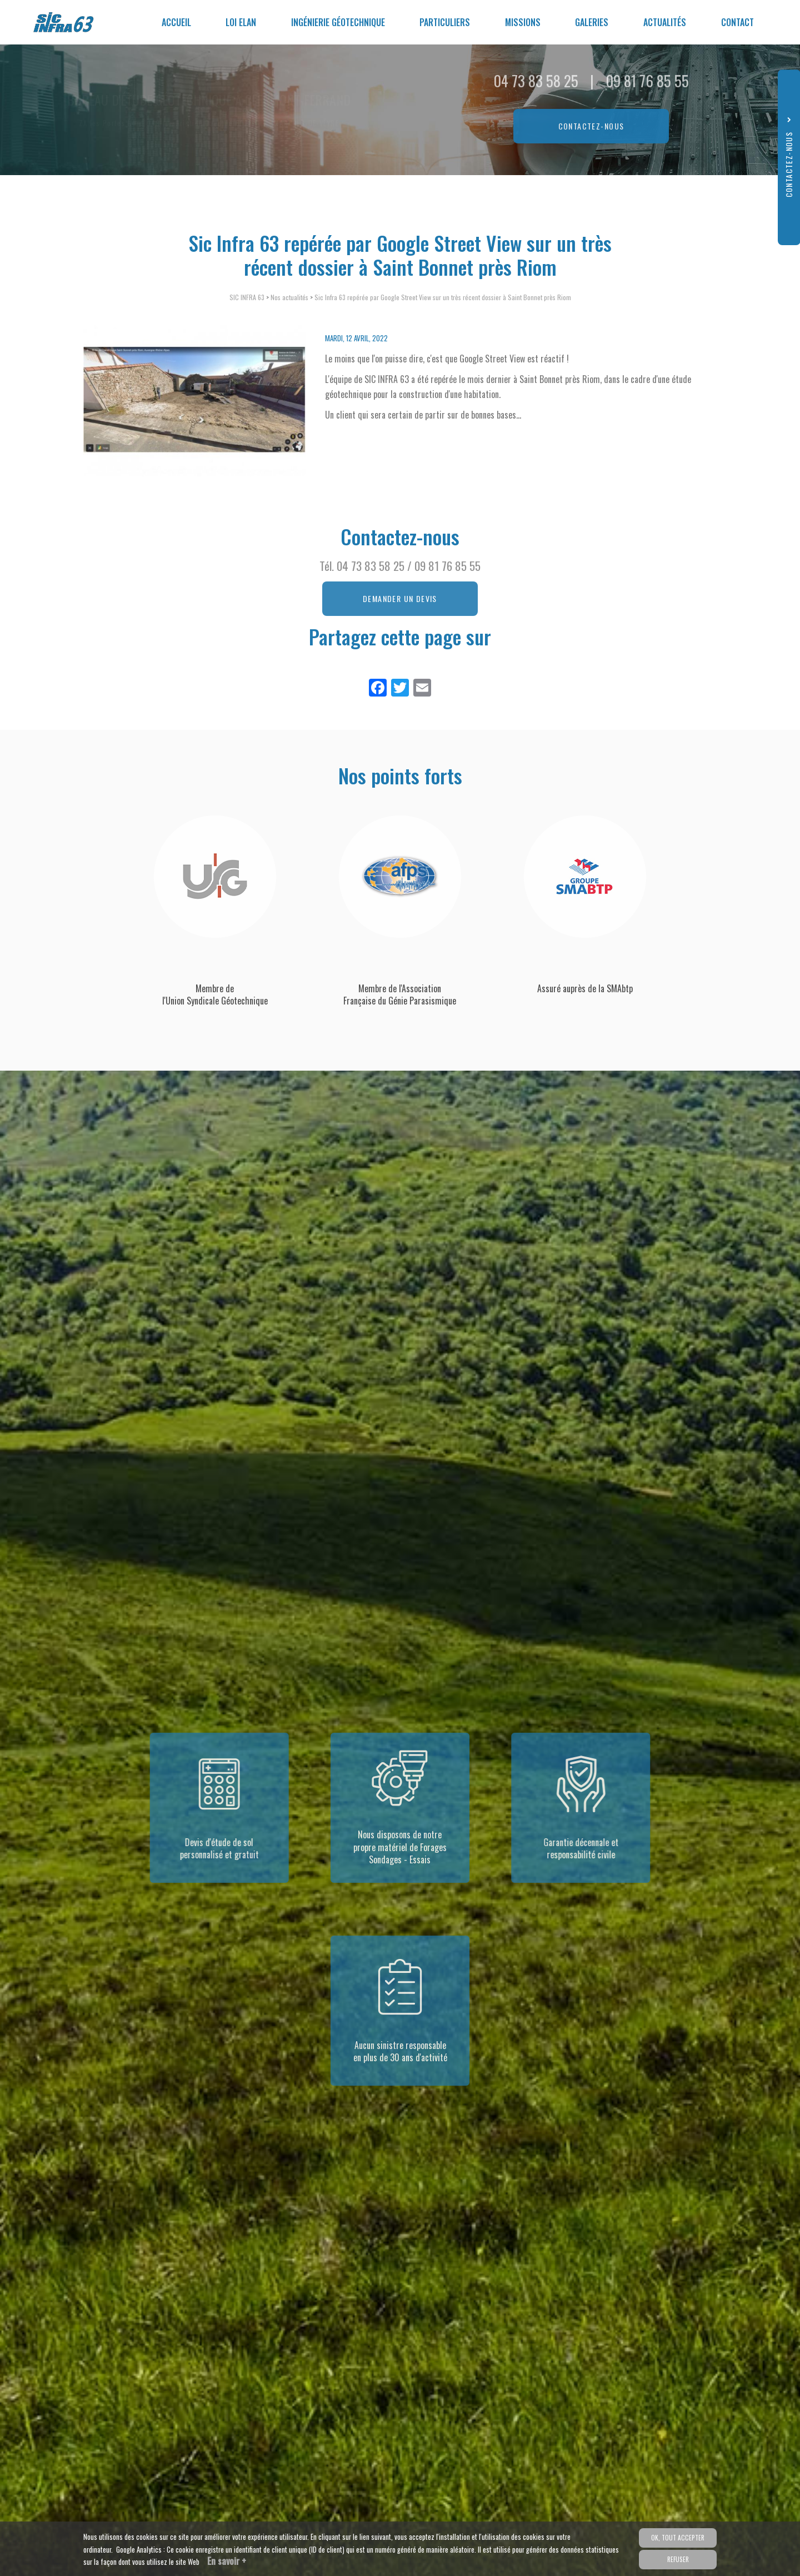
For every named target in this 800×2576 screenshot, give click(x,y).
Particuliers (463, 22)
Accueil (206, 22)
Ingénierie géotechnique (360, 22)
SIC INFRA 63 (246, 297)
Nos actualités (289, 297)
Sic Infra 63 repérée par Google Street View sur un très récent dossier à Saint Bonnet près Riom (442, 297)
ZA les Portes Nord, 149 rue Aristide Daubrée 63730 (209, 123)
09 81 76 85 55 (447, 565)
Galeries (602, 22)
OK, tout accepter (677, 2537)
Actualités (670, 22)
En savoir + (226, 2561)
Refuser (678, 2559)
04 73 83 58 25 (370, 565)
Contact (739, 22)
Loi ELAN (267, 22)
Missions (536, 22)
